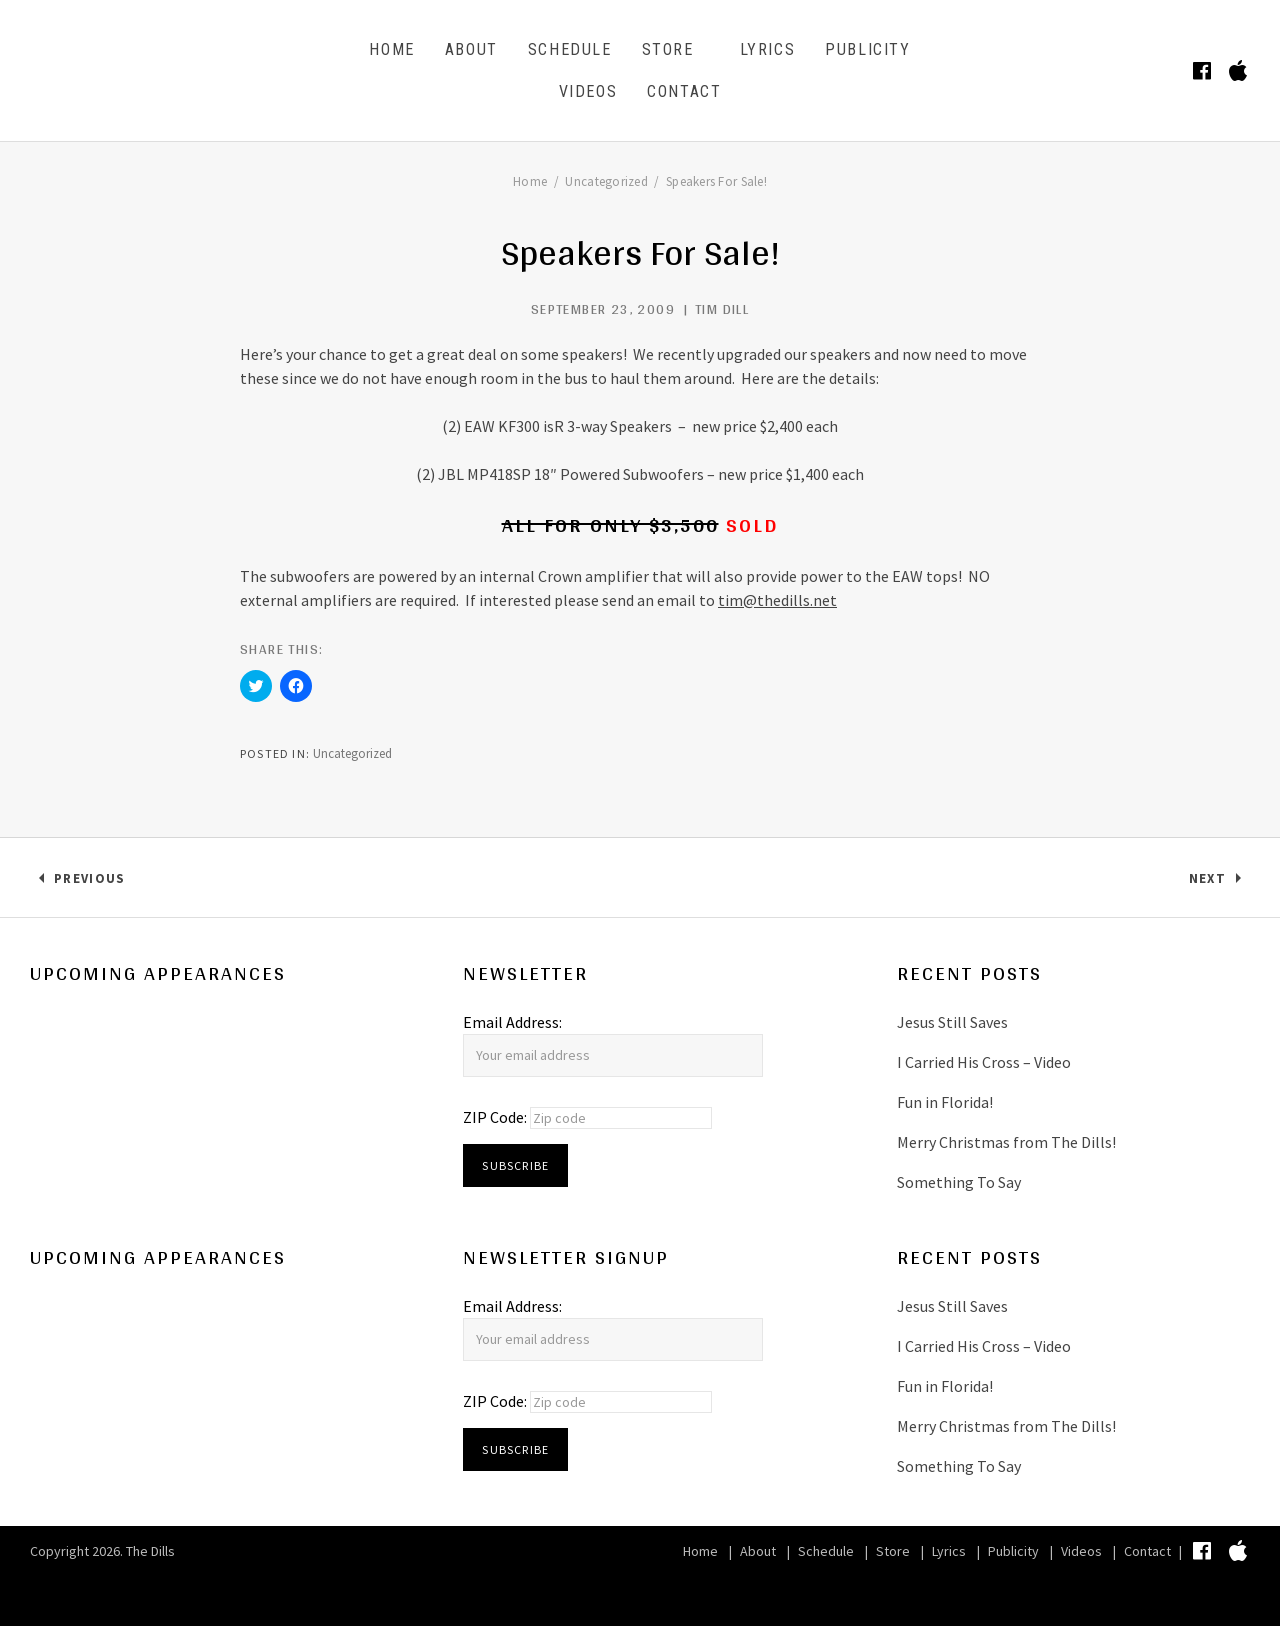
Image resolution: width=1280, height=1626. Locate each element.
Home (391, 49)
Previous (89, 882)
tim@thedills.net (777, 600)
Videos (588, 91)
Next (1219, 882)
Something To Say (959, 1182)
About (471, 49)
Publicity (867, 49)
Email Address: (512, 1022)
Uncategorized (352, 753)
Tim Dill (722, 309)
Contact (684, 91)
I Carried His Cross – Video (984, 1062)
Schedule (570, 49)
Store (668, 49)
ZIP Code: (496, 1117)
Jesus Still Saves (952, 1022)
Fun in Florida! (945, 1102)
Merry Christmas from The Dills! (1006, 1142)
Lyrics (768, 49)
